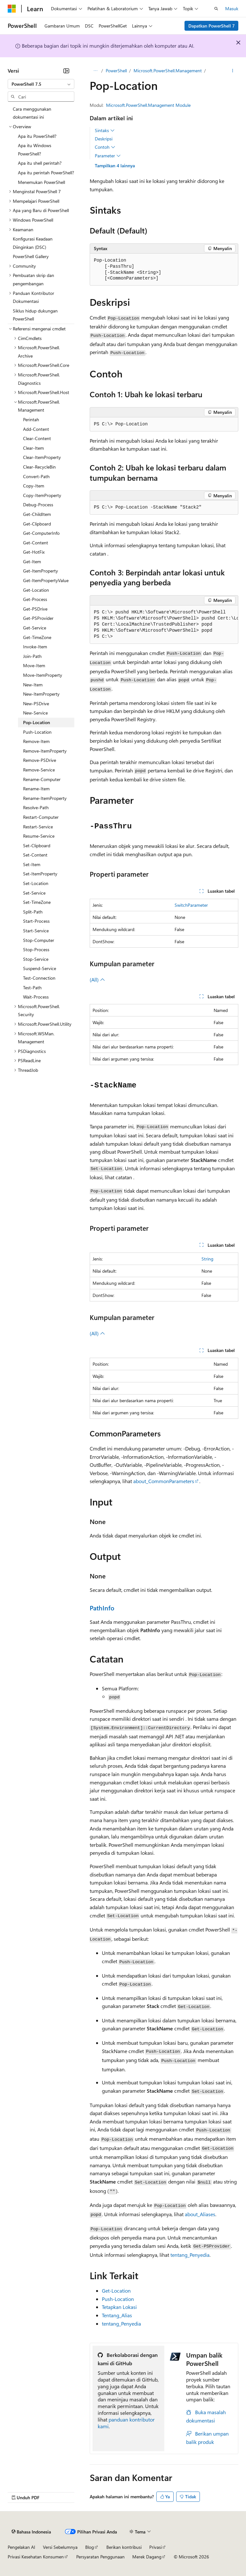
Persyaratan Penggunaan (100, 2557)
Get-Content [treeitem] (35, 543)
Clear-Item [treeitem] (33, 448)
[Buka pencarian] (216, 8)
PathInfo (102, 1607)
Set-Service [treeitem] (34, 893)
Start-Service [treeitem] (36, 931)
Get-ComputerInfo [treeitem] (41, 533)
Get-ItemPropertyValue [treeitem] (46, 580)
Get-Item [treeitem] (32, 561)
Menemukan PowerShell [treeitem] (41, 182)
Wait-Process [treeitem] (36, 997)
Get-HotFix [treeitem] (34, 552)
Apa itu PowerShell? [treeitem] (37, 136)
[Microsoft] (12, 8)
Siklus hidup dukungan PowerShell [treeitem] (35, 315)
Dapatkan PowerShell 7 (211, 26)
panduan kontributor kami (126, 2423)
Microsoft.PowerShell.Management (168, 70)
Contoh (105, 147)
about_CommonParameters (163, 1481)
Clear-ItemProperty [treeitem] (42, 457)
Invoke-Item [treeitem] (35, 647)
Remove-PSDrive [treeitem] (39, 760)
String (207, 1259)
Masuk (231, 8)
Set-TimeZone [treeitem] (37, 902)
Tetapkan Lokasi (119, 2306)
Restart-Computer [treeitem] (41, 817)
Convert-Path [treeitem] (36, 476)
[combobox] (41, 84)
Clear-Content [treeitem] (37, 438)
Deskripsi (103, 139)
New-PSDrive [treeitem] (36, 703)
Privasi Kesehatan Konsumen (36, 2557)
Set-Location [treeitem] (35, 883)
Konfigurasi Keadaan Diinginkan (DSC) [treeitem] (33, 243)
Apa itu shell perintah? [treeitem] (40, 163)
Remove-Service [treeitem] (39, 770)
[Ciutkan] (66, 70)
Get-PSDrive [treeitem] (35, 609)
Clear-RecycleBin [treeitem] (39, 467)
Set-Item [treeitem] (31, 864)
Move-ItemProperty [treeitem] (42, 675)
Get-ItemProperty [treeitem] (40, 571)
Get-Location (116, 2290)
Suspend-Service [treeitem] (39, 968)
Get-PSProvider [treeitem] (38, 618)
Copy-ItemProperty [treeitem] (42, 495)
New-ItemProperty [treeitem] (41, 694)
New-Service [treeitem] (35, 713)
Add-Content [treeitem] (36, 429)
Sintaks (105, 130)
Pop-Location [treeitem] (36, 722)
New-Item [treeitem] (33, 685)
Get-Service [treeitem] (34, 628)
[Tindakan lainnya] (232, 71)
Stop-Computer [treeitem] (38, 940)
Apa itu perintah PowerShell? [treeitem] (46, 173)
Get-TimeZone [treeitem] (37, 637)
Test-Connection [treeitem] (39, 978)
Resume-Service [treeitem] (38, 836)
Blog (89, 2547)
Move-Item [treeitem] (34, 665)
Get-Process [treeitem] (35, 599)
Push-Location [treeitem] (37, 732)
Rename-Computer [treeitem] (42, 779)
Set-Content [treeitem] (35, 855)
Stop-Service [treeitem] (35, 959)
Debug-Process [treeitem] (38, 505)
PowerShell (116, 70)
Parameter (108, 156)
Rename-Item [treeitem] (36, 789)
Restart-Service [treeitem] (38, 827)
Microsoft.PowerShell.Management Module (148, 105)
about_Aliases (200, 2214)
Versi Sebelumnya (60, 2547)
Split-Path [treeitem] (33, 912)
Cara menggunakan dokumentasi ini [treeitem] (32, 113)
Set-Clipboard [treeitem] (36, 845)
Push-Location (118, 2298)
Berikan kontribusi (124, 2547)
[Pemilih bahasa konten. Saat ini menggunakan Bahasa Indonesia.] (31, 2532)
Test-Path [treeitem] (32, 987)
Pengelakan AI (21, 2547)
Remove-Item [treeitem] (36, 741)
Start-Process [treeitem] (36, 921)
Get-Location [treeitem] (36, 590)
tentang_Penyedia (189, 2254)
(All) (97, 979)
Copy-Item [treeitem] (33, 486)
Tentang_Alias (117, 2315)
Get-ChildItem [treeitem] (37, 514)
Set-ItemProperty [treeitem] (40, 874)
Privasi (155, 2547)
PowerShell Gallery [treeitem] (31, 256)
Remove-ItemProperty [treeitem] (45, 751)
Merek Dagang (146, 2557)
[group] (164, 624)
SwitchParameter (191, 905)
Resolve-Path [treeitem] (36, 807)
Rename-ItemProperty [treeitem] (45, 798)
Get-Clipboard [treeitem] (37, 524)
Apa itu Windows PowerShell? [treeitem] (34, 149)
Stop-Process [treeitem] (36, 949)
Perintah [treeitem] (31, 419)
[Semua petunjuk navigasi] (95, 71)
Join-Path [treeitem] (32, 656)
